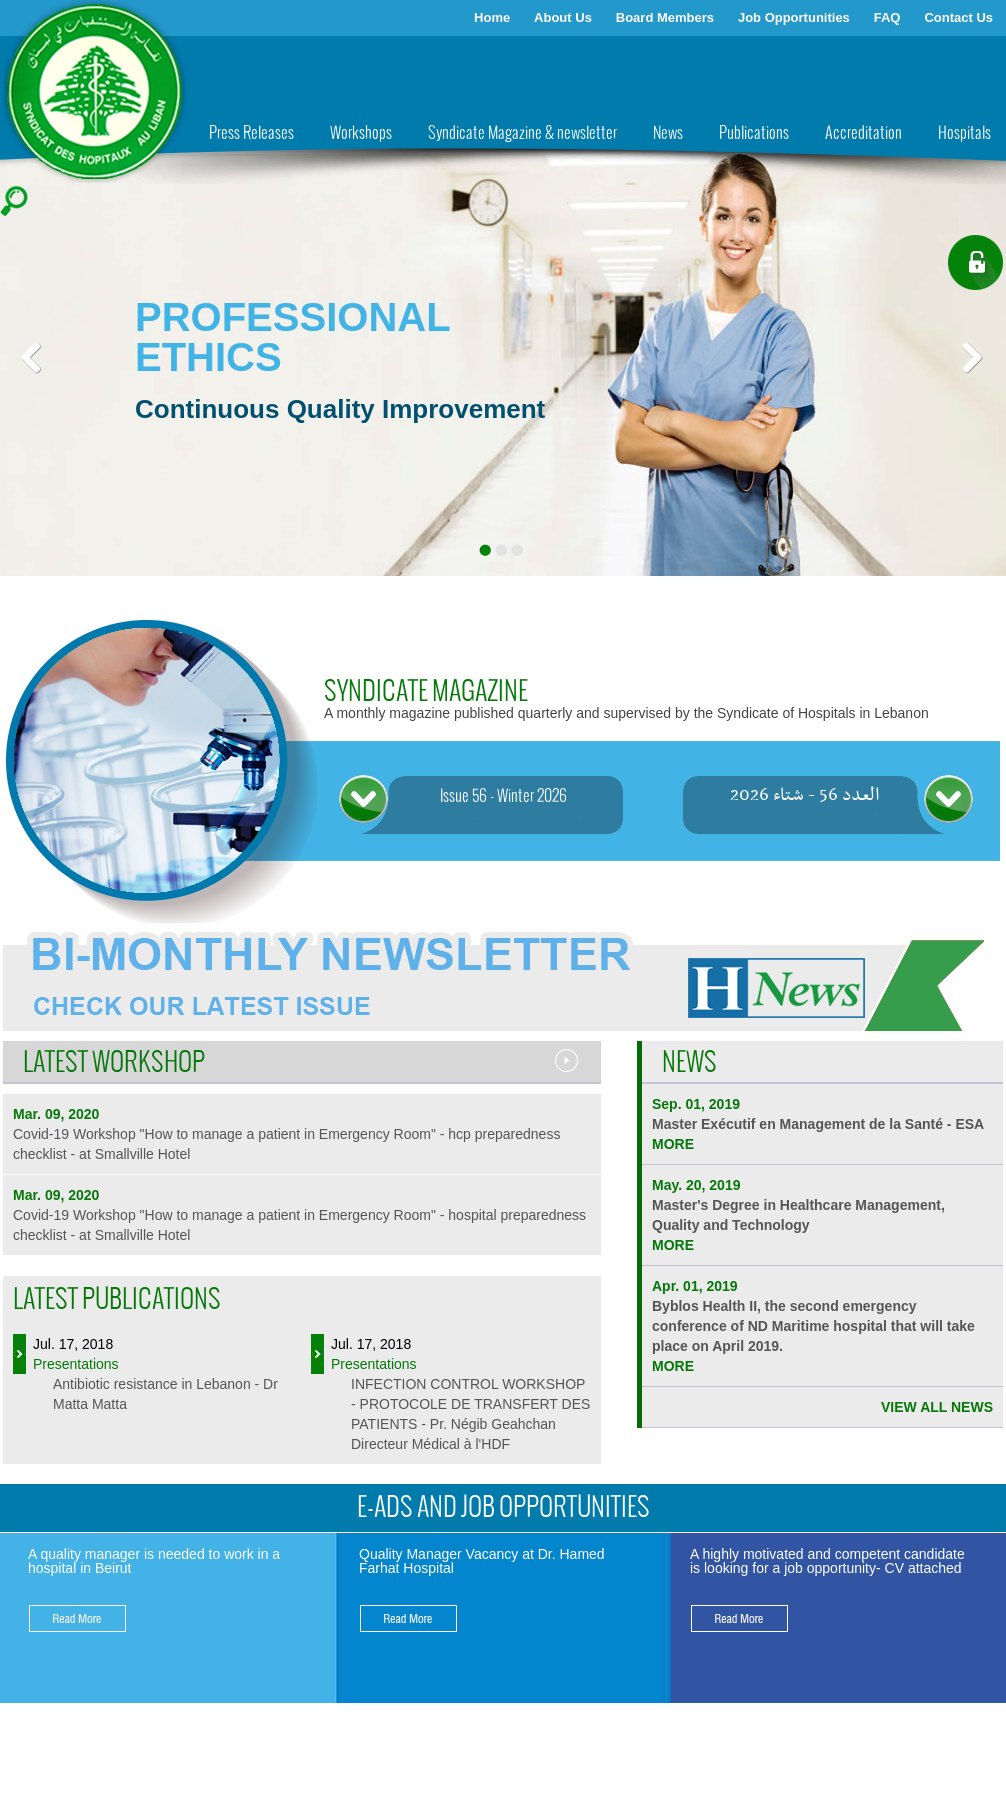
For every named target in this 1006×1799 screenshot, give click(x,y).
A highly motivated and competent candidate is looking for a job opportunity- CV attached (827, 1561)
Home (492, 17)
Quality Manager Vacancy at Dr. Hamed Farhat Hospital (482, 1561)
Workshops (361, 133)
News (668, 133)
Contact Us (958, 17)
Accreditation (863, 133)
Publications (754, 133)
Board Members (665, 17)
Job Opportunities (794, 17)
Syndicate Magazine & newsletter (522, 133)
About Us (563, 17)
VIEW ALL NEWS (937, 1407)
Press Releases (251, 133)
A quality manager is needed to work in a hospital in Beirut (154, 1561)
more (673, 1144)
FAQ (887, 17)
